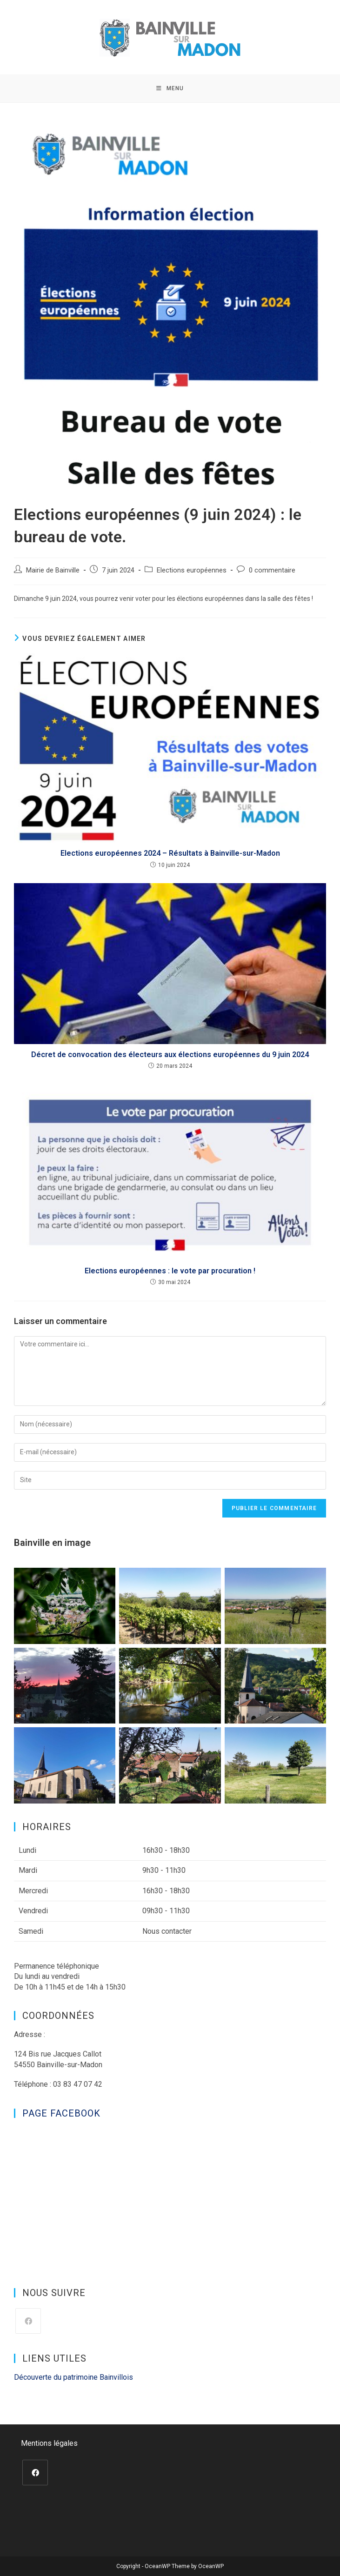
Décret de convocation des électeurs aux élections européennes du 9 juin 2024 (170, 1054)
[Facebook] (28, 2321)
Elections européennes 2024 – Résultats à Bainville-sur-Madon (170, 853)
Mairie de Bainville (53, 570)
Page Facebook (61, 2113)
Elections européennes (192, 570)
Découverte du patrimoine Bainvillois (73, 2377)
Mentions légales (49, 2443)
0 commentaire (272, 570)
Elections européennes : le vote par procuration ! (170, 1270)
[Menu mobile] (170, 88)
